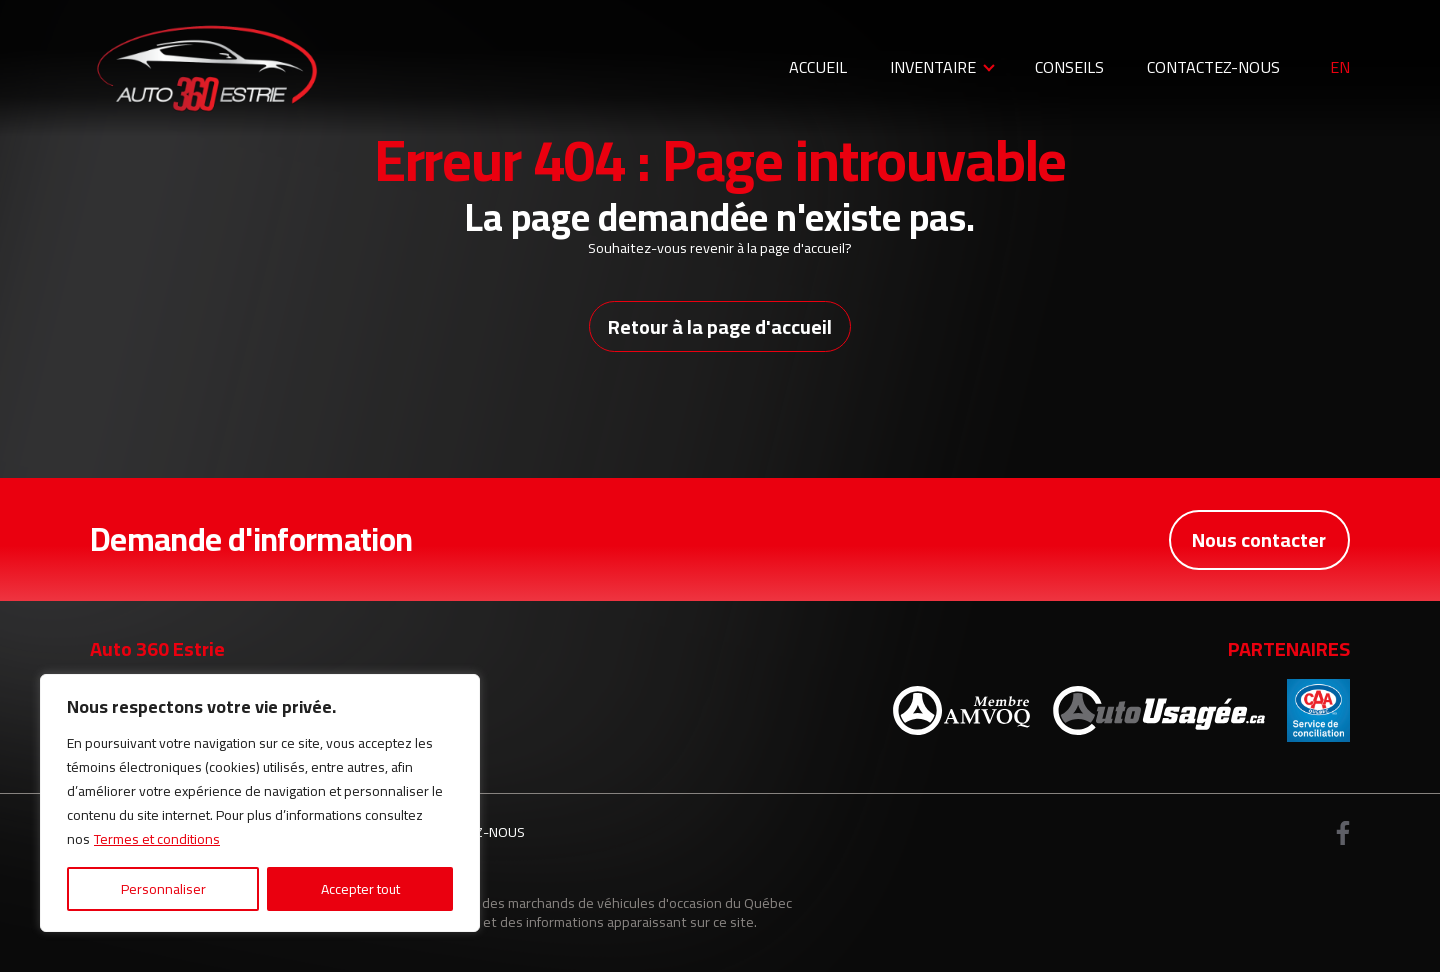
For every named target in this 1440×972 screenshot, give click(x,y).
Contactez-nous (1213, 67)
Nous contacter (1259, 539)
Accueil (818, 67)
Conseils (1069, 67)
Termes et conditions (157, 839)
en (1340, 68)
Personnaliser (163, 889)
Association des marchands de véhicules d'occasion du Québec (599, 902)
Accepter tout (360, 889)
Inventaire (933, 67)
